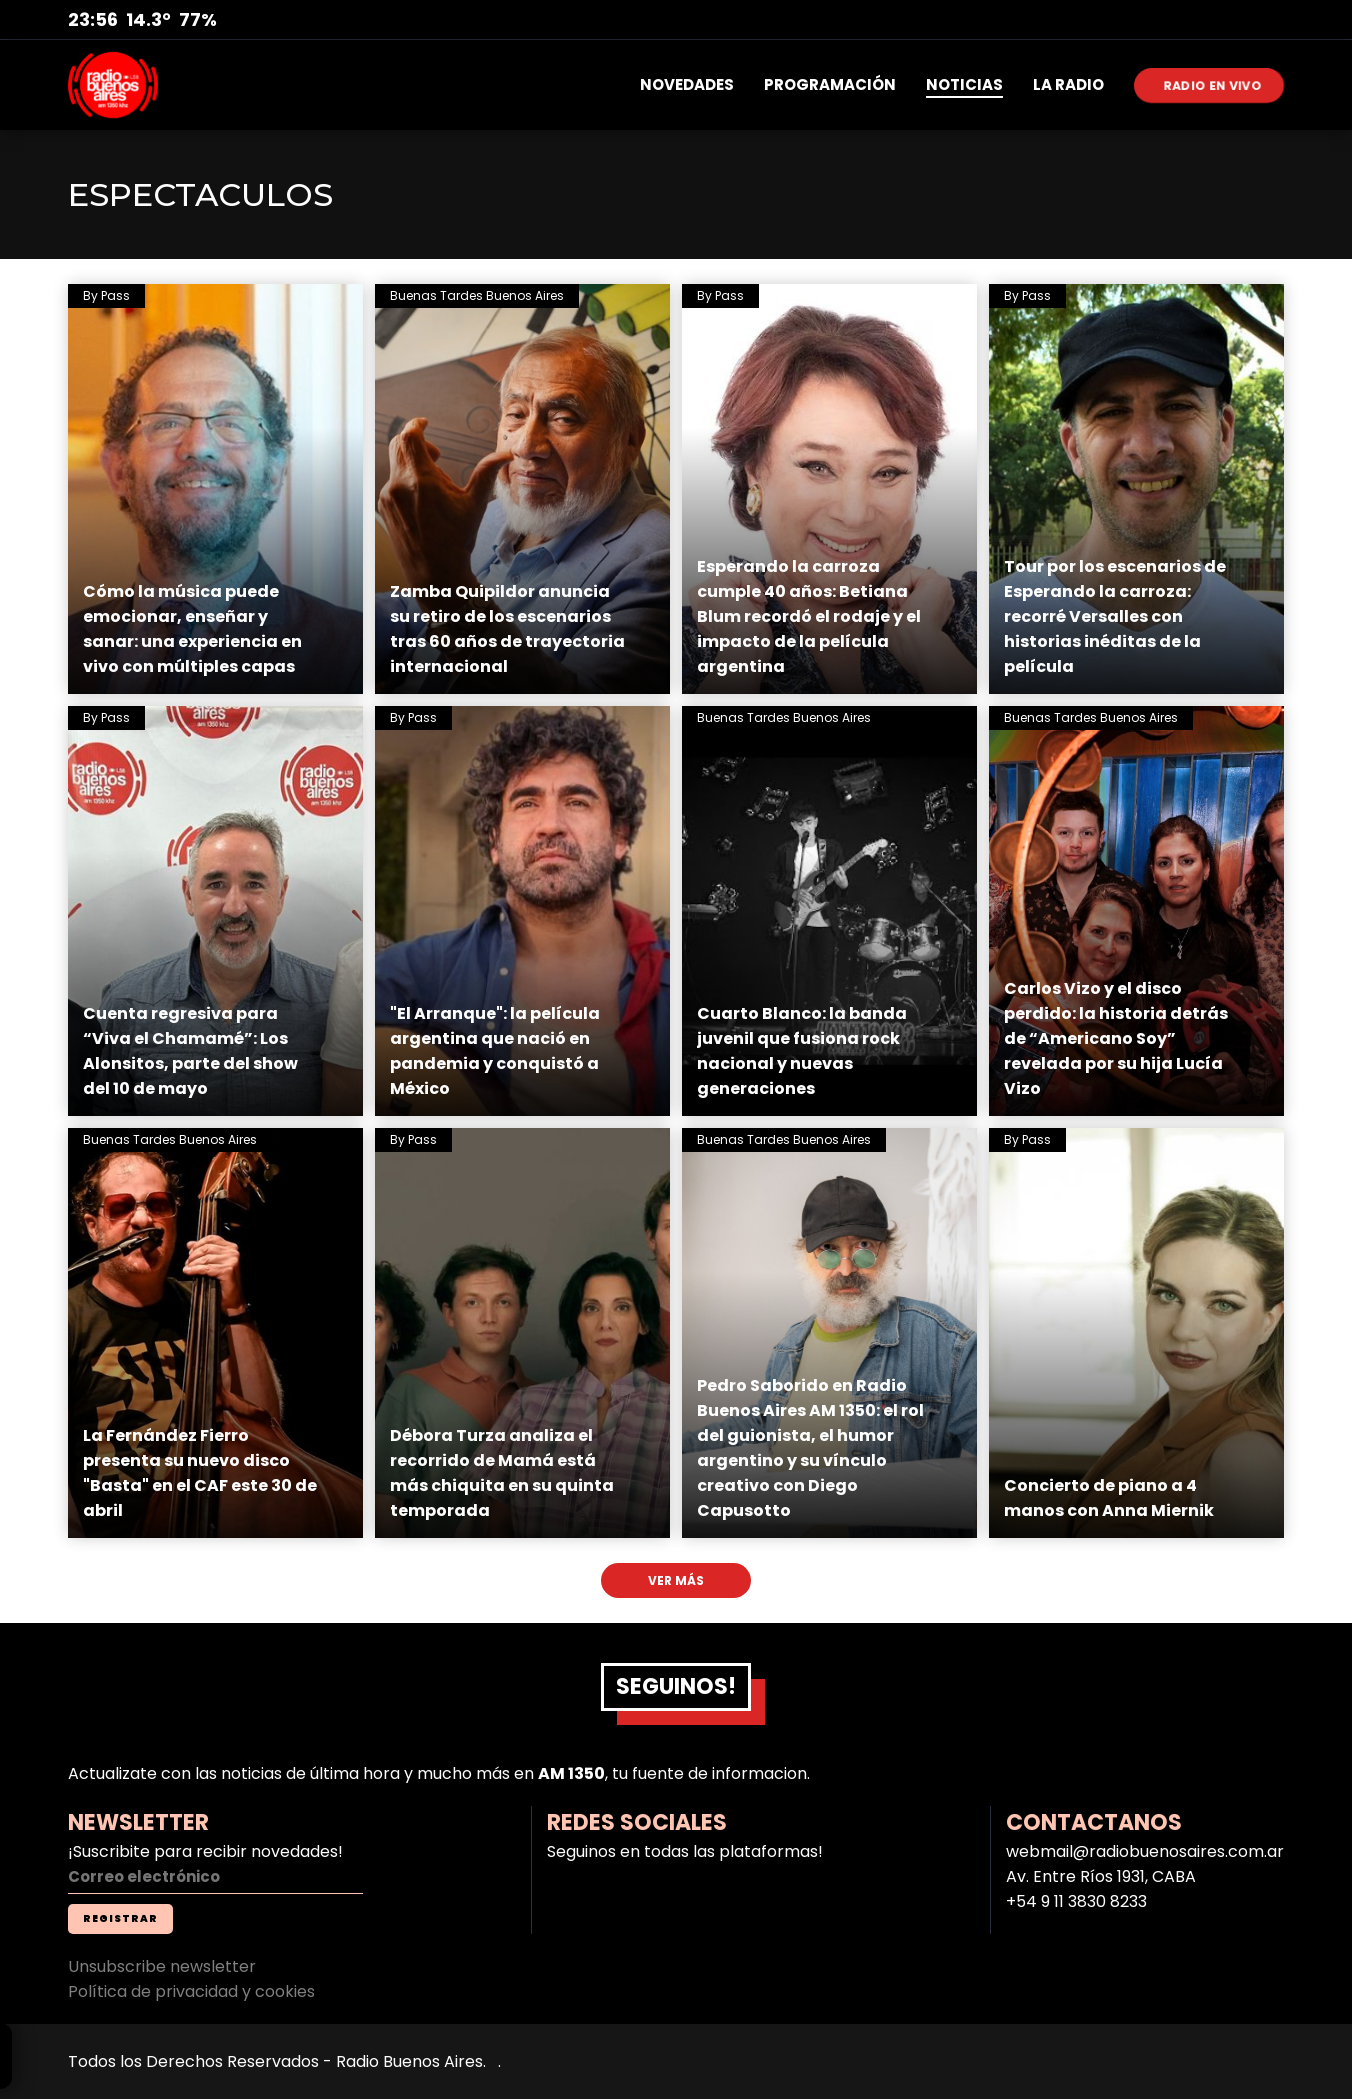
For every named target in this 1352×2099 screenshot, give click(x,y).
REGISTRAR (120, 1918)
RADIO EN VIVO (1213, 84)
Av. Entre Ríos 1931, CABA (1101, 1876)
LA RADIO (1068, 84)
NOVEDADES (687, 84)
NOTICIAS (964, 84)
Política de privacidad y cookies (191, 1991)
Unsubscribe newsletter (162, 1966)
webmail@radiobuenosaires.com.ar (1145, 1851)
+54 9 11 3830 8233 (1076, 1901)
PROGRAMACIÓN (830, 84)
